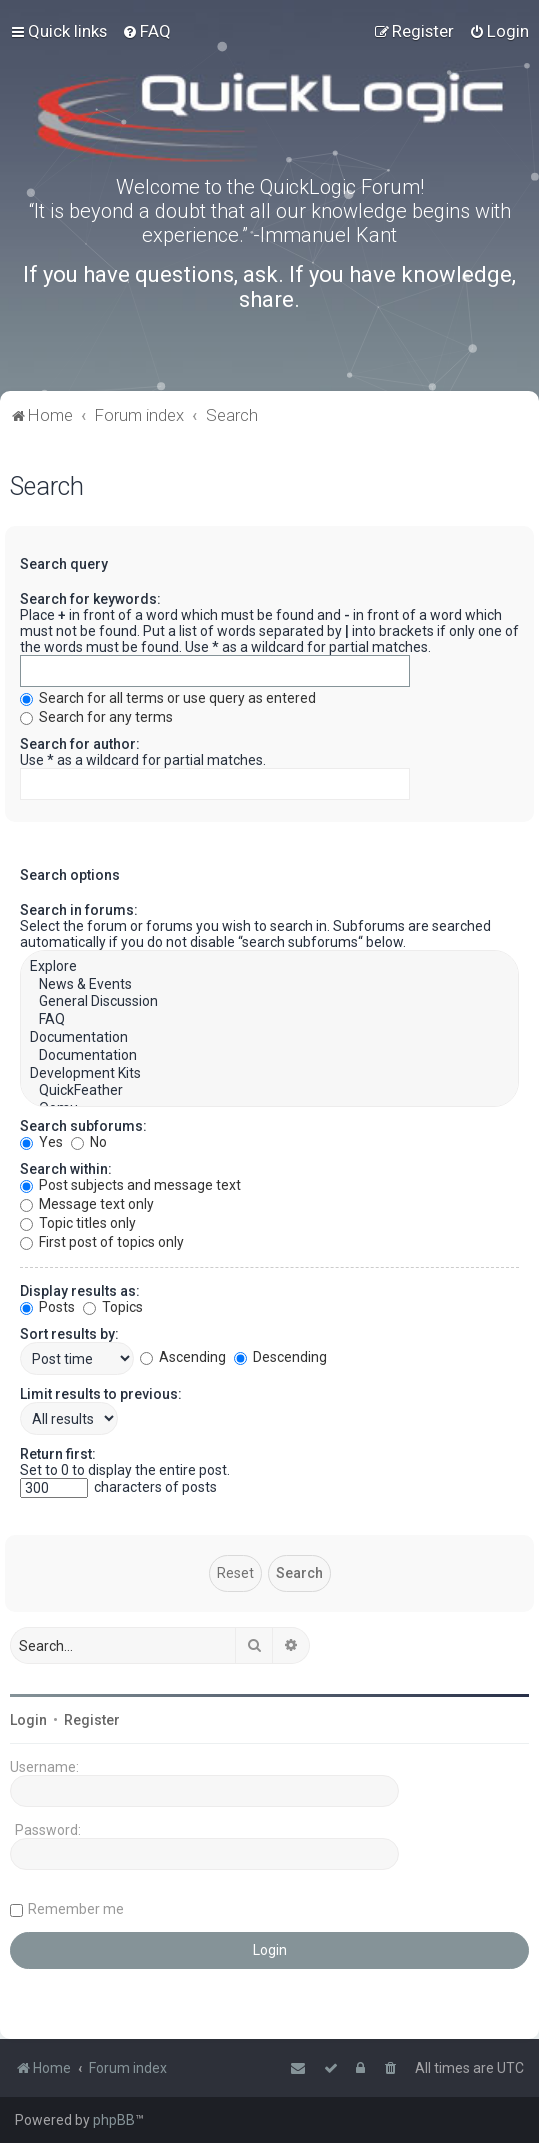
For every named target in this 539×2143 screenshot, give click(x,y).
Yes (41, 1142)
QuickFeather (269, 1091)
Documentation (269, 1038)
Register (92, 1720)
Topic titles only (78, 1223)
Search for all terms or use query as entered (168, 698)
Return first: (58, 1454)
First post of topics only (102, 1242)
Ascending (183, 1357)
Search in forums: (79, 910)
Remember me (76, 1909)
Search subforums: (83, 1126)
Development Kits (269, 1074)
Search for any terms (96, 717)
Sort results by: (69, 1334)
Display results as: (80, 1291)
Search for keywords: (90, 599)
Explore (269, 967)
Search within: (66, 1169)
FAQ (269, 1020)
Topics (113, 1307)
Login (28, 1720)
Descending (280, 1357)
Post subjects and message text (130, 1185)
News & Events (269, 985)
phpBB (114, 2120)
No (89, 1142)
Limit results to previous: (101, 1394)
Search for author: (80, 744)
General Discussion (269, 1002)
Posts (47, 1307)
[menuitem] (146, 31)
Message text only (87, 1204)
